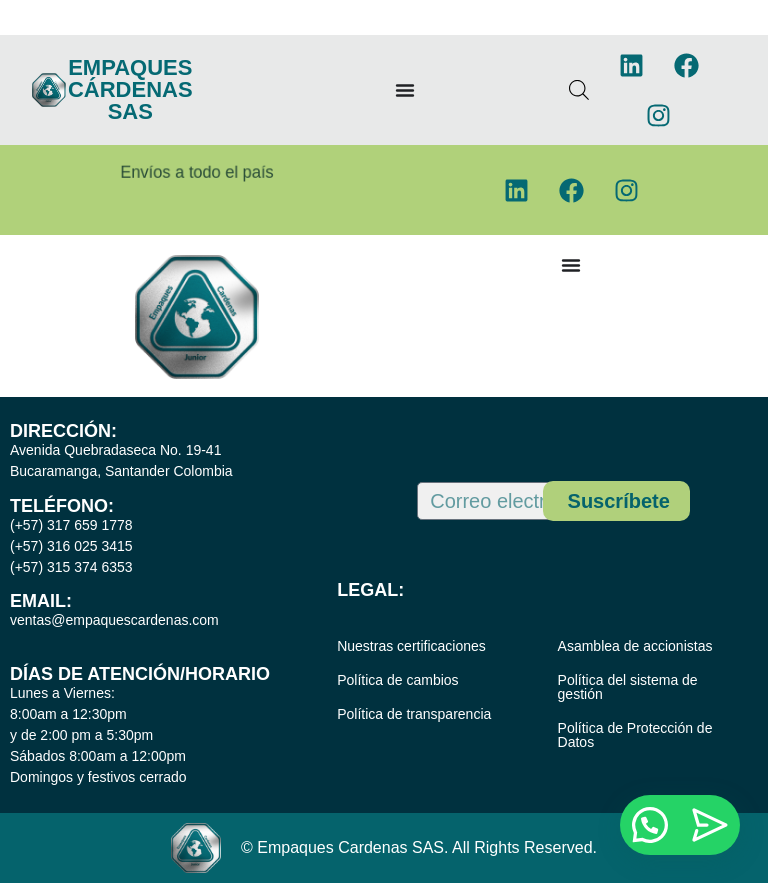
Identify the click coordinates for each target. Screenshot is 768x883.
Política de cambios (397, 680)
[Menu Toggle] (405, 90)
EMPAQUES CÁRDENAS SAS (130, 89)
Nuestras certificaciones (411, 646)
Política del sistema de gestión (628, 687)
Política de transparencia (414, 714)
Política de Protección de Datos (635, 735)
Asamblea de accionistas (635, 646)
